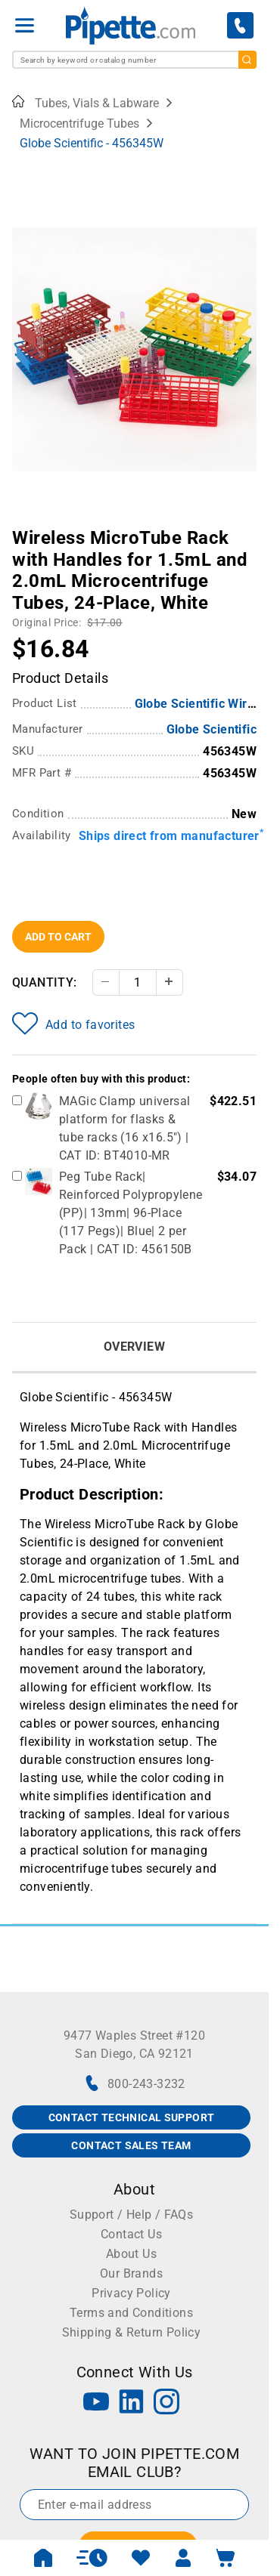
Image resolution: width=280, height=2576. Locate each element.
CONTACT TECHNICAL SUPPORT (131, 2117)
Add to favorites (73, 1023)
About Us (131, 2254)
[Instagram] (166, 2403)
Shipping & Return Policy (131, 2332)
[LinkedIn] (132, 2403)
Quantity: (44, 982)
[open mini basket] (225, 2558)
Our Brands (131, 2273)
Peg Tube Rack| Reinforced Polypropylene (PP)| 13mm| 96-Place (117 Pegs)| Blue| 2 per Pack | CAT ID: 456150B (131, 1212)
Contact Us (131, 2234)
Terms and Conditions (131, 2313)
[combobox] (134, 60)
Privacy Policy (131, 2293)
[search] (247, 60)
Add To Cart (58, 937)
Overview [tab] (134, 1346)
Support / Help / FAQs (131, 2214)
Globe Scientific (211, 729)
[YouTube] (96, 2403)
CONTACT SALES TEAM (131, 2145)
